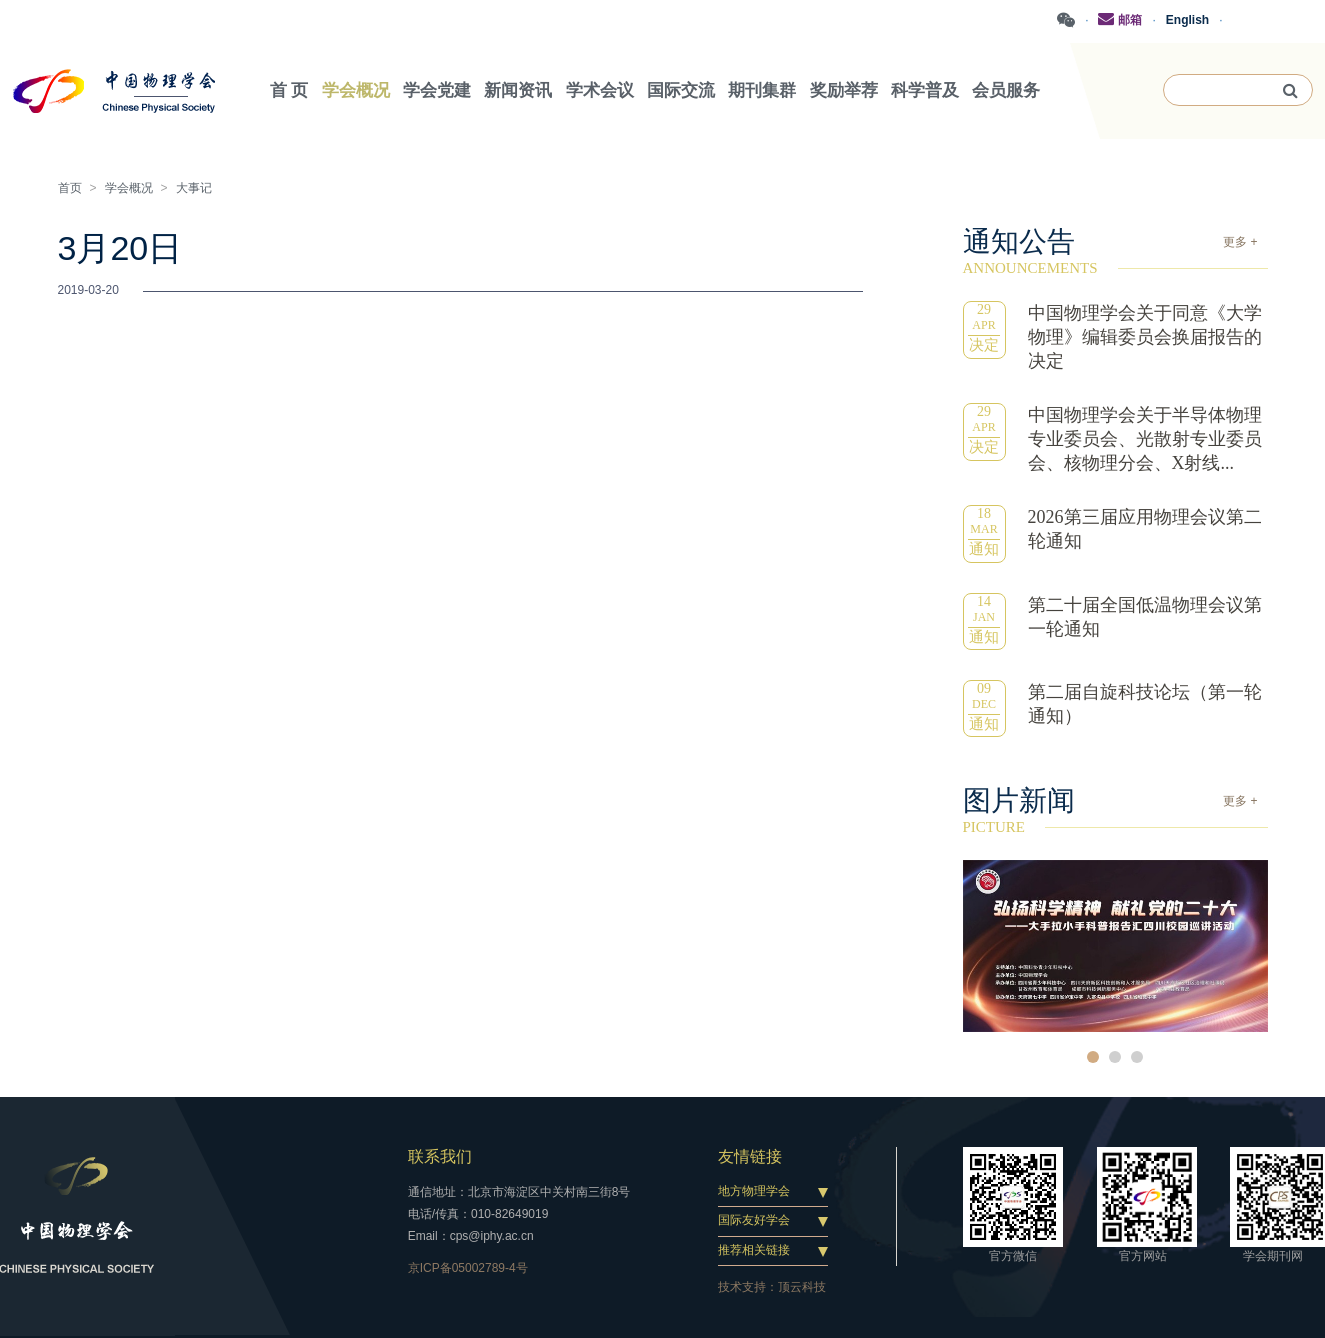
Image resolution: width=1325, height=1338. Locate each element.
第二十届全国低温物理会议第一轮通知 (1145, 617)
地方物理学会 (754, 1191)
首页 (70, 188)
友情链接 (750, 1156)
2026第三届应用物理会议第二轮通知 (1145, 529)
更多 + (1240, 242)
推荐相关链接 (754, 1250)
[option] (1115, 945)
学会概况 (129, 188)
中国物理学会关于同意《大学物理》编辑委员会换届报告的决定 (1145, 337)
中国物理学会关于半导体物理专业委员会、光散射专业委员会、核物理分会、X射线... (1145, 439)
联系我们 (440, 1156)
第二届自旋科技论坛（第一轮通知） (1145, 704)
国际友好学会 (754, 1220)
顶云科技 (802, 1287)
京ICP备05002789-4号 (468, 1268)
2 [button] (1115, 1057)
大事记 (194, 188)
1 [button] (1093, 1057)
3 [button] (1137, 1057)
